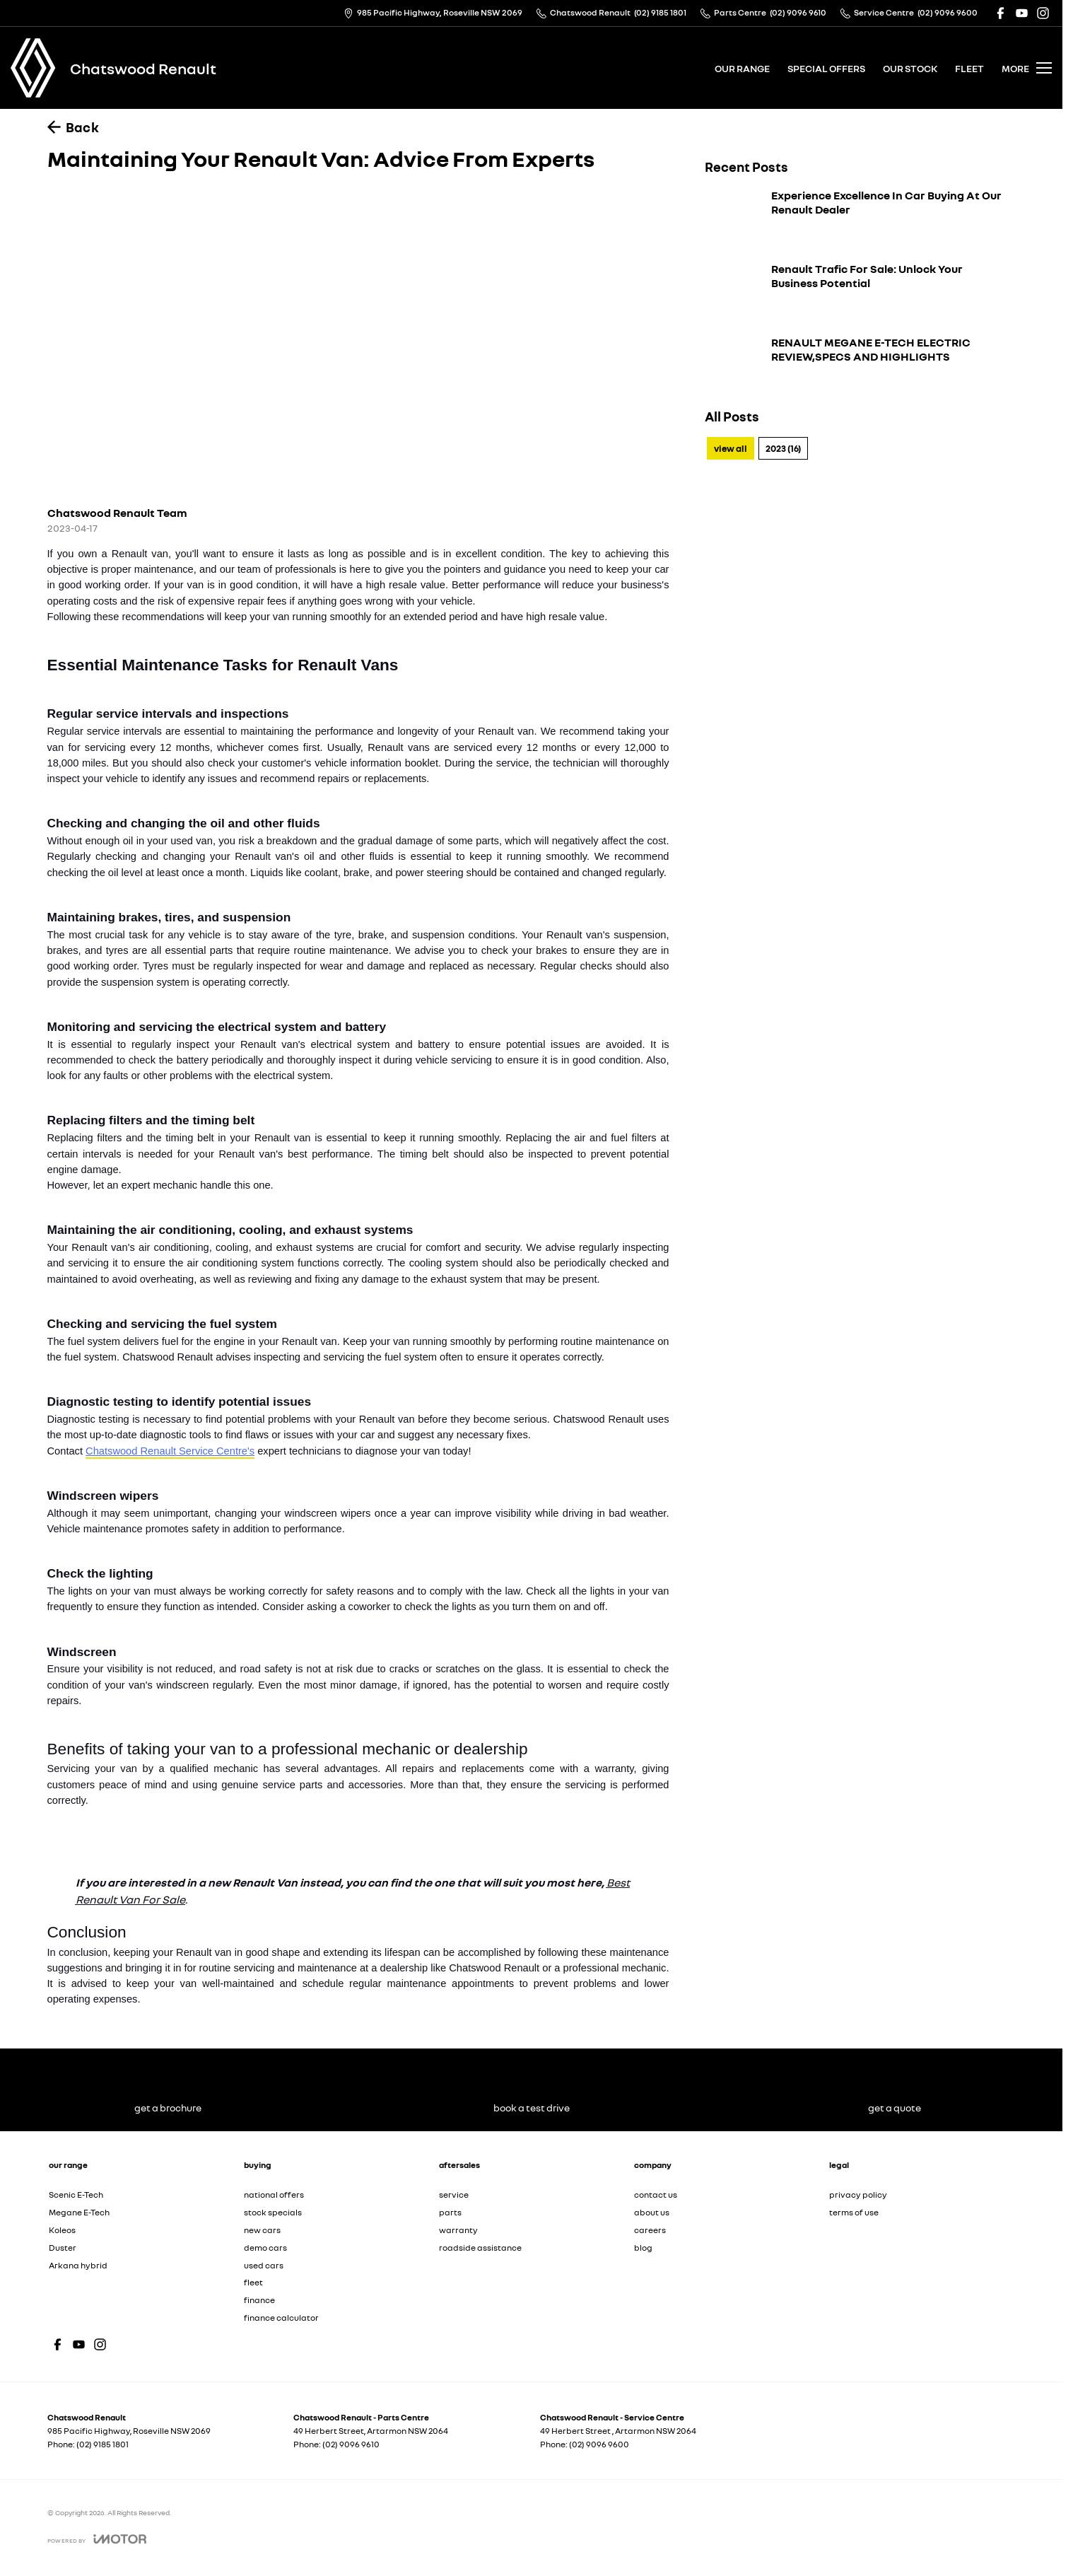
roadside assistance (480, 2247)
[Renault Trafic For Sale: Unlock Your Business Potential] (853, 291)
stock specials (273, 2212)
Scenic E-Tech (76, 2194)
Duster (62, 2247)
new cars (262, 2230)
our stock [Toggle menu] (910, 68)
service (454, 2194)
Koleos (62, 2230)
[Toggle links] (96, 2539)
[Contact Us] (433, 13)
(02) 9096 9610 (351, 2444)
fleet (969, 68)
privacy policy (858, 2194)
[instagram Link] (1043, 13)
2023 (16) (783, 448)
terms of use (854, 2212)
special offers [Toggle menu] (826, 68)
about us (651, 2212)
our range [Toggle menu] (742, 68)
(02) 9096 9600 (599, 2444)
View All (730, 448)
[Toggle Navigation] (1027, 68)
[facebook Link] (1000, 13)
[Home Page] (33, 67)
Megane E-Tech (79, 2212)
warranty (458, 2230)
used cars (263, 2265)
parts (450, 2212)
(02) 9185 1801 (102, 2444)
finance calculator (281, 2317)
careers (650, 2230)
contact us (655, 2194)
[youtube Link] (1022, 13)
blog (643, 2247)
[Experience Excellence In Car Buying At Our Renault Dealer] (853, 217)
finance (259, 2300)
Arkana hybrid (78, 2265)
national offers (274, 2194)
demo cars (265, 2247)
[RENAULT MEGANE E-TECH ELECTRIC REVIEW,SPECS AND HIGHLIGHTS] (853, 365)
